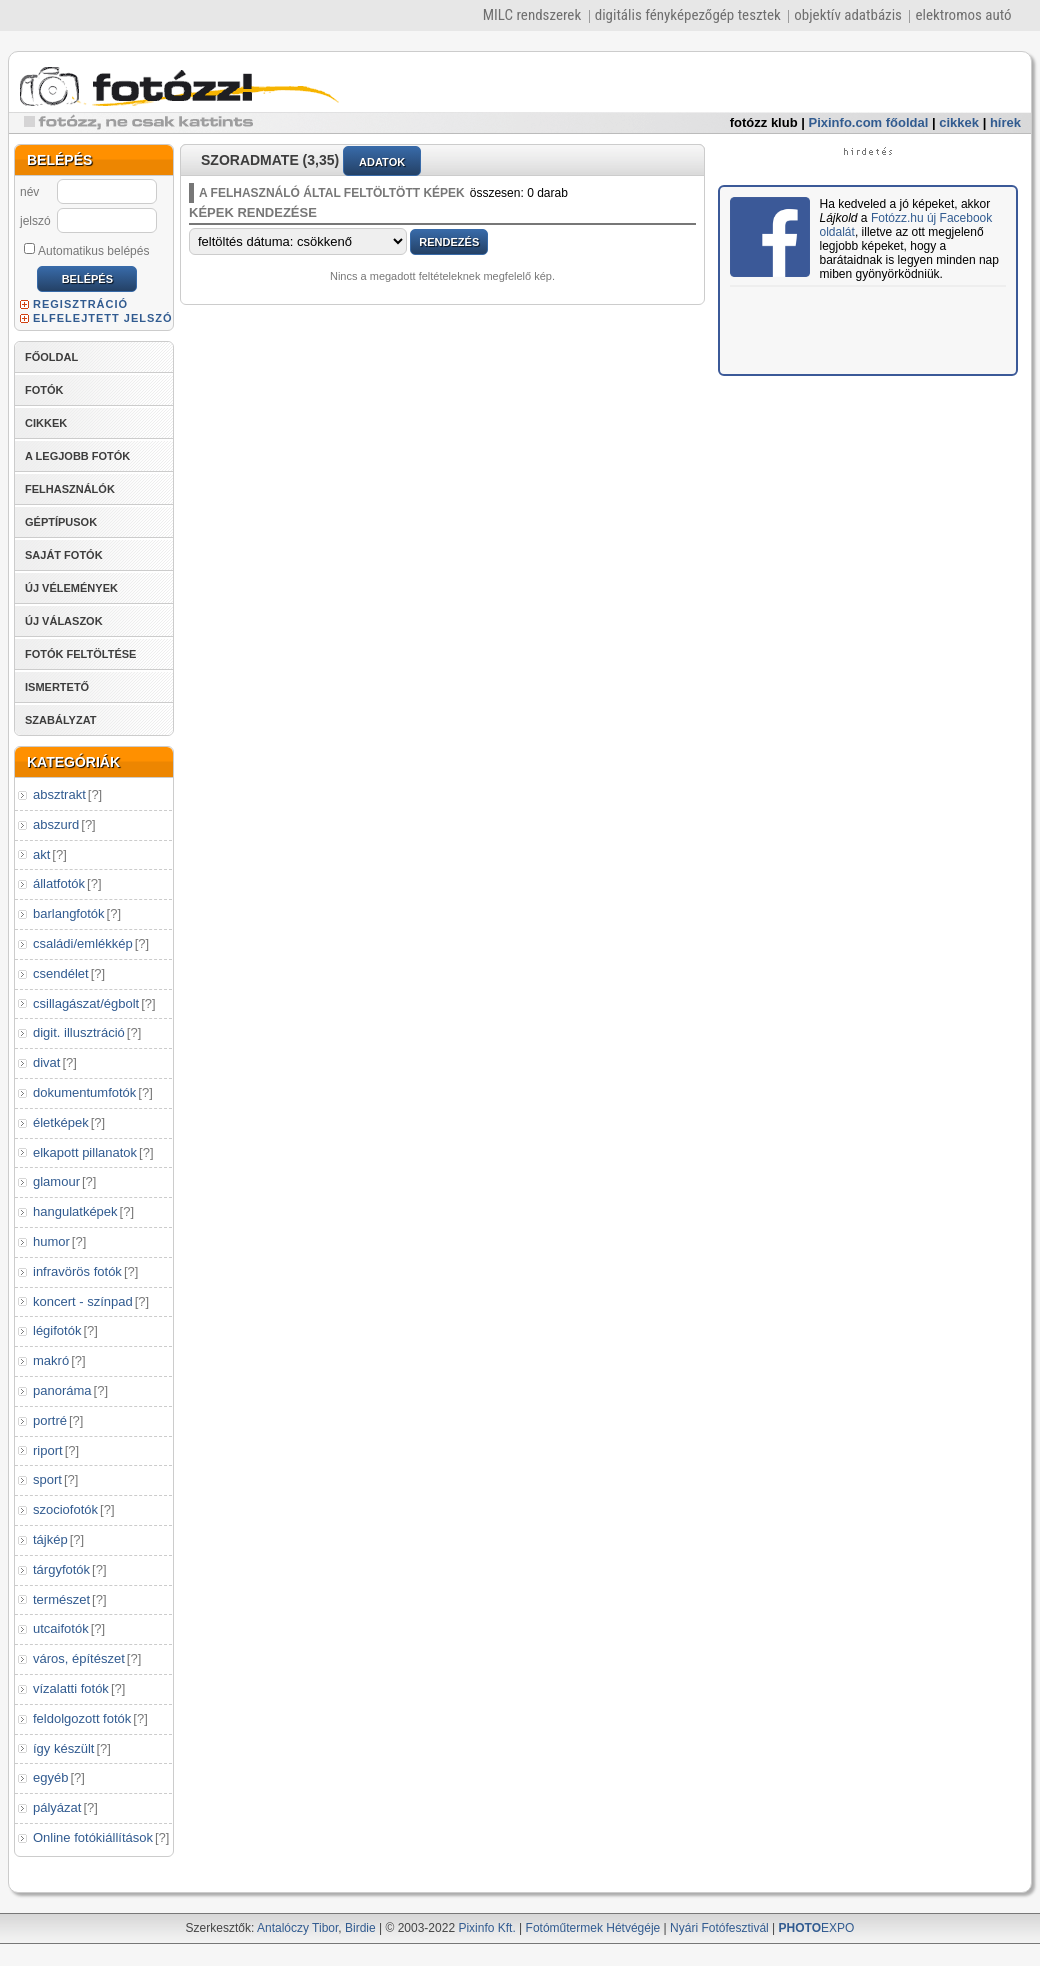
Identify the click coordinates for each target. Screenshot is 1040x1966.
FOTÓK (44, 390)
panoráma (62, 1390)
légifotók (57, 1330)
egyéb (50, 1777)
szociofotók (65, 1509)
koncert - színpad (83, 1301)
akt (41, 854)
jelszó (35, 221)
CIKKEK (46, 423)
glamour (56, 1181)
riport (48, 1450)
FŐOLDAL (51, 357)
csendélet (61, 973)
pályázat (57, 1807)
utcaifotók (61, 1628)
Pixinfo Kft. (486, 1928)
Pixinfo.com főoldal (869, 122)
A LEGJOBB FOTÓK (77, 456)
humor (51, 1241)
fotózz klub (764, 122)
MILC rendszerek (532, 15)
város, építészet (79, 1658)
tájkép (50, 1539)
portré (50, 1420)
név (29, 192)
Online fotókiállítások (93, 1837)
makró (51, 1360)
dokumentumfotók (84, 1092)
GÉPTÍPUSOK (61, 522)
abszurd (56, 824)
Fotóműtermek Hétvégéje (593, 1928)
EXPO (817, 1928)
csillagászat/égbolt (86, 1003)
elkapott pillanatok (85, 1152)
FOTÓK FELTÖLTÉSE (80, 654)
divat (46, 1062)
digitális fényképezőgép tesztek (688, 15)
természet (61, 1599)
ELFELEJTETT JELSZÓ (103, 318)
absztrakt (59, 794)
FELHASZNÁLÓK (70, 489)
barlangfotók (69, 913)
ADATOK (382, 162)
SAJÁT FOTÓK (64, 555)
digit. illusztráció (79, 1032)
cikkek (959, 122)
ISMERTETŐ (57, 687)
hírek (1005, 122)
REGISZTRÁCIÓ (80, 304)
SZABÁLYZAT (61, 720)
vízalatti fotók (71, 1688)
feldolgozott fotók (82, 1718)
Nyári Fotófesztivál (719, 1928)
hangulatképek (75, 1211)
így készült (63, 1748)
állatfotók (59, 883)
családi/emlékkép (83, 943)
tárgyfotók (61, 1569)
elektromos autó (963, 15)
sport (47, 1479)
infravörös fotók (77, 1271)
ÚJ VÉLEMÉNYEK (71, 588)
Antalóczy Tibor (297, 1928)
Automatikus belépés (86, 250)
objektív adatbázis (848, 15)
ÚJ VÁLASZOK (64, 621)
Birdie (360, 1928)
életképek (61, 1122)
